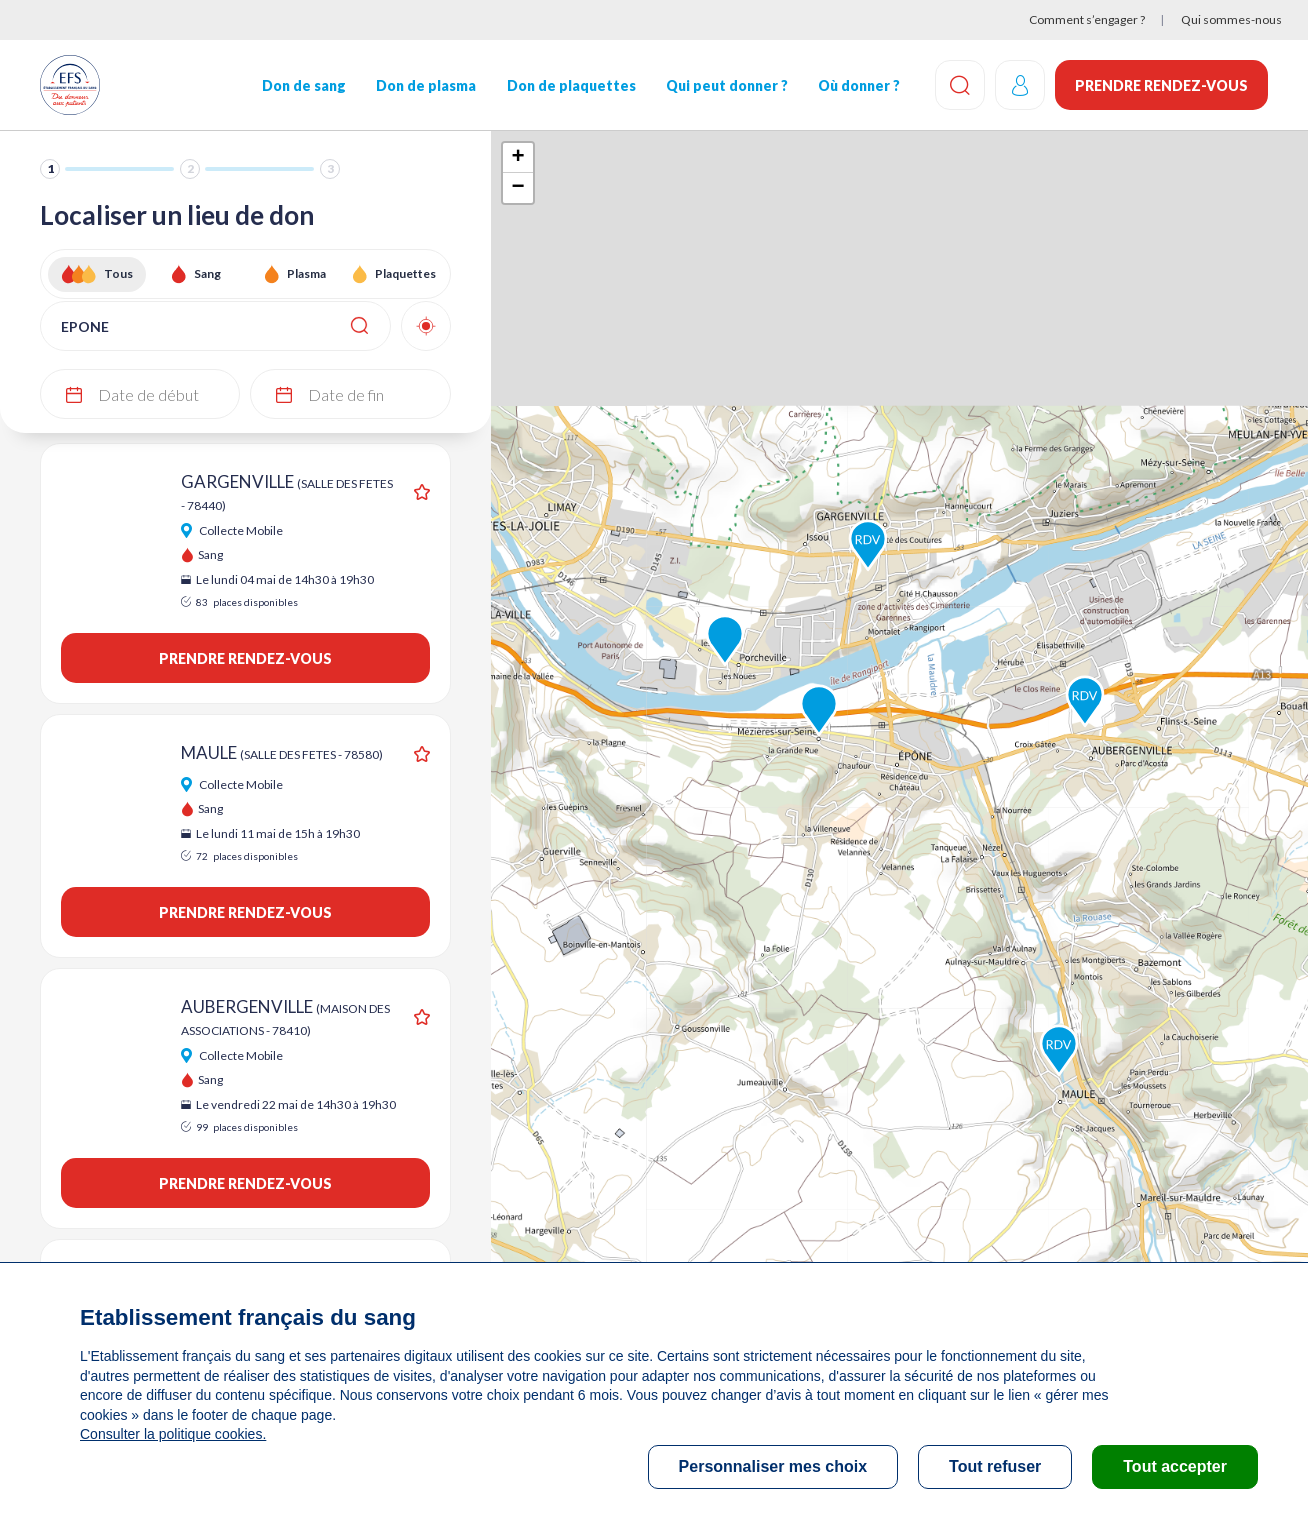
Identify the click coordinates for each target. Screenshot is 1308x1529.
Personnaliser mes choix (773, 1466)
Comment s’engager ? (1087, 19)
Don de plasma (426, 85)
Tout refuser (995, 1466)
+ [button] (517, 158)
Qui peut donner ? (727, 85)
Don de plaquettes (571, 85)
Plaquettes (405, 273)
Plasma (306, 273)
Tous (118, 273)
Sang (207, 273)
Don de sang (304, 85)
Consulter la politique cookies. (173, 1434)
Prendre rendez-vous (1161, 85)
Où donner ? (859, 85)
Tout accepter (1175, 1466)
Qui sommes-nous (1231, 19)
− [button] (517, 188)
